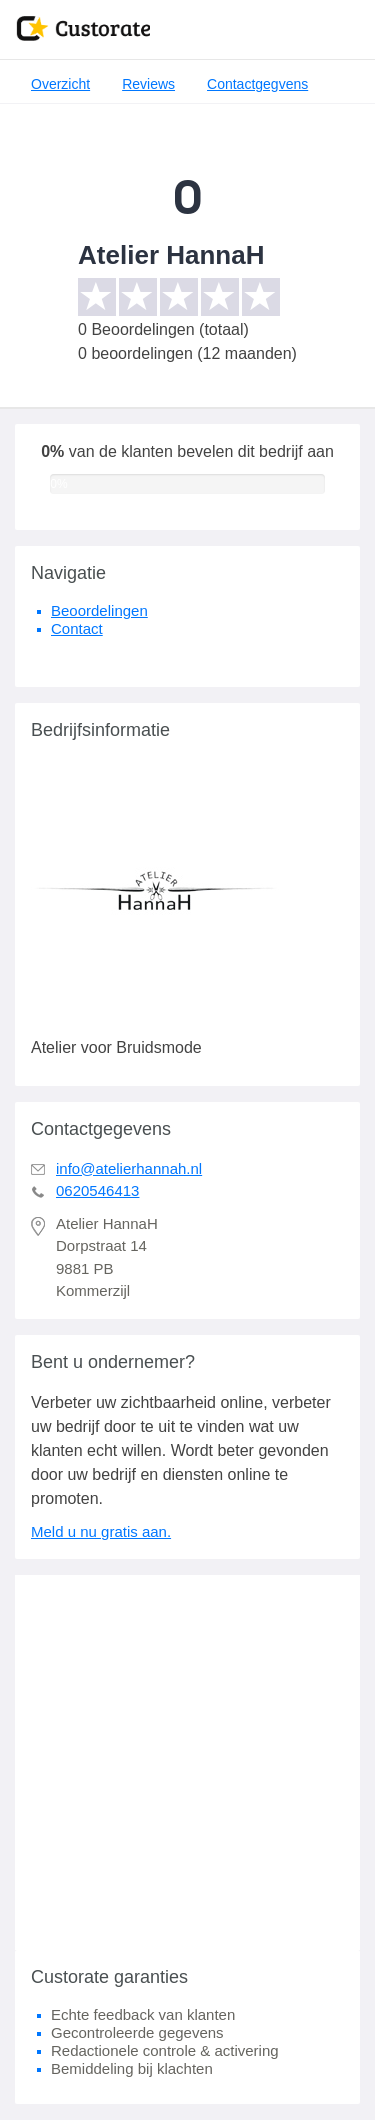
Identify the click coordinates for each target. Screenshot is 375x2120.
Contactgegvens (257, 84)
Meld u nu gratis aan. (101, 1531)
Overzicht (60, 84)
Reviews (148, 84)
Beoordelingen (99, 610)
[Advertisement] (187, 1762)
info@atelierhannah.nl (129, 1168)
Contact (77, 628)
